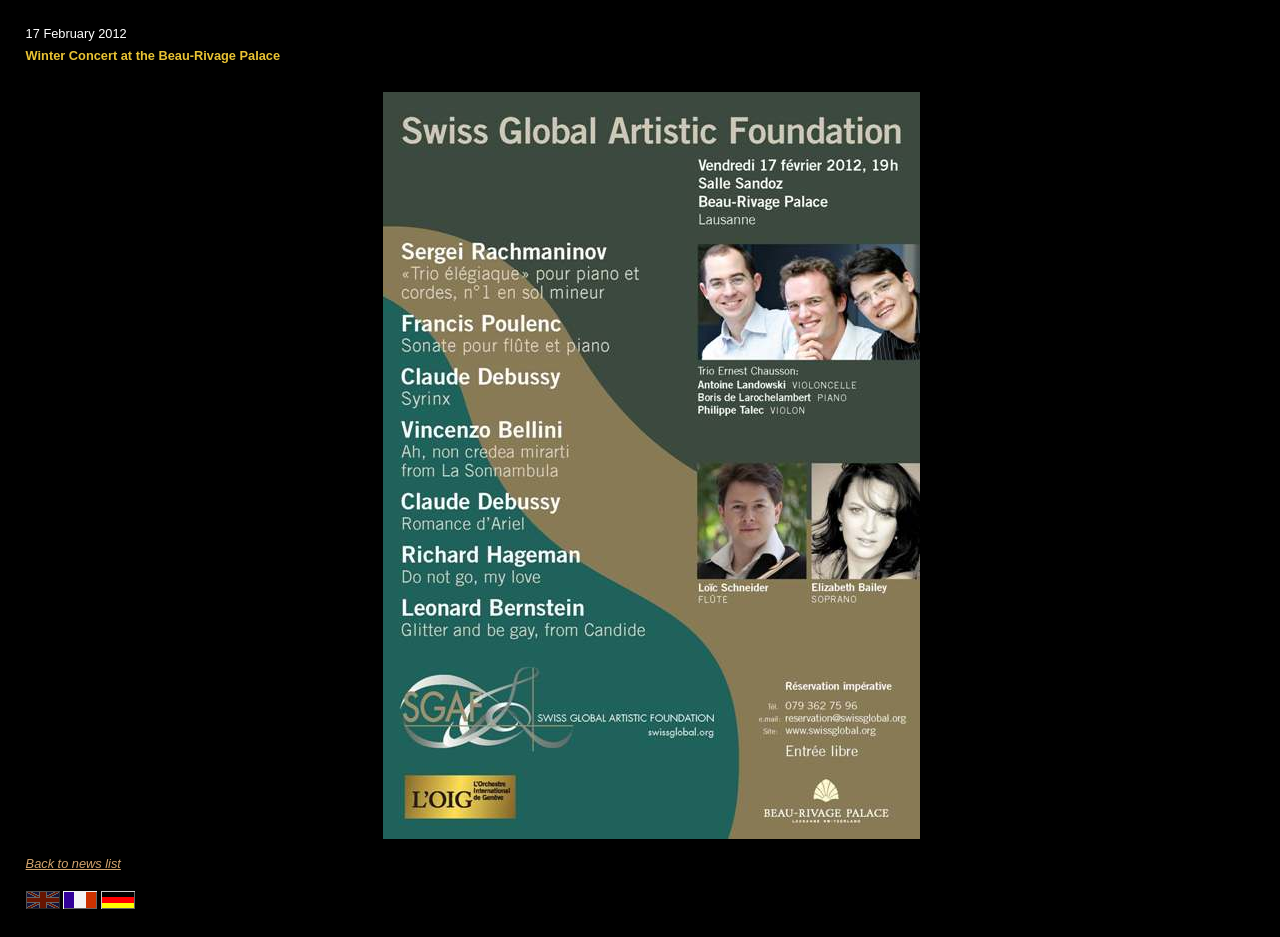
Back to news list (73, 863)
